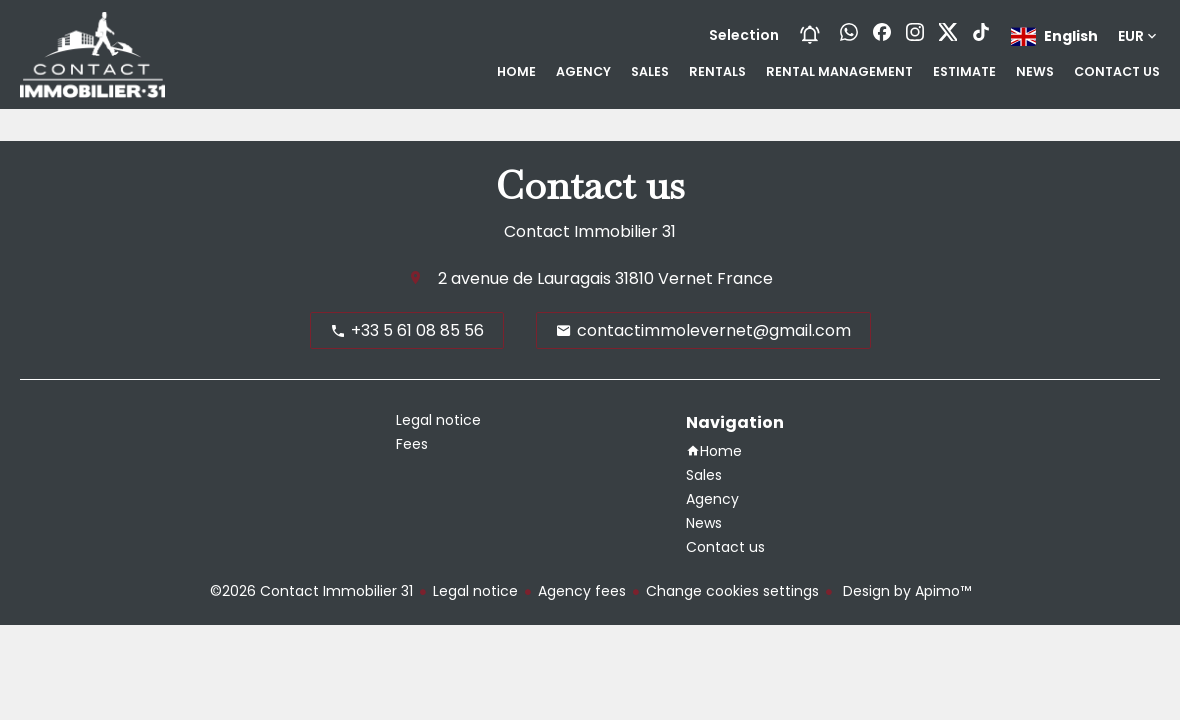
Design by (905, 591)
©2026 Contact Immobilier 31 (311, 591)
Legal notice (475, 591)
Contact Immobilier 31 (590, 231)
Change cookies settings (732, 591)
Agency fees (582, 591)
